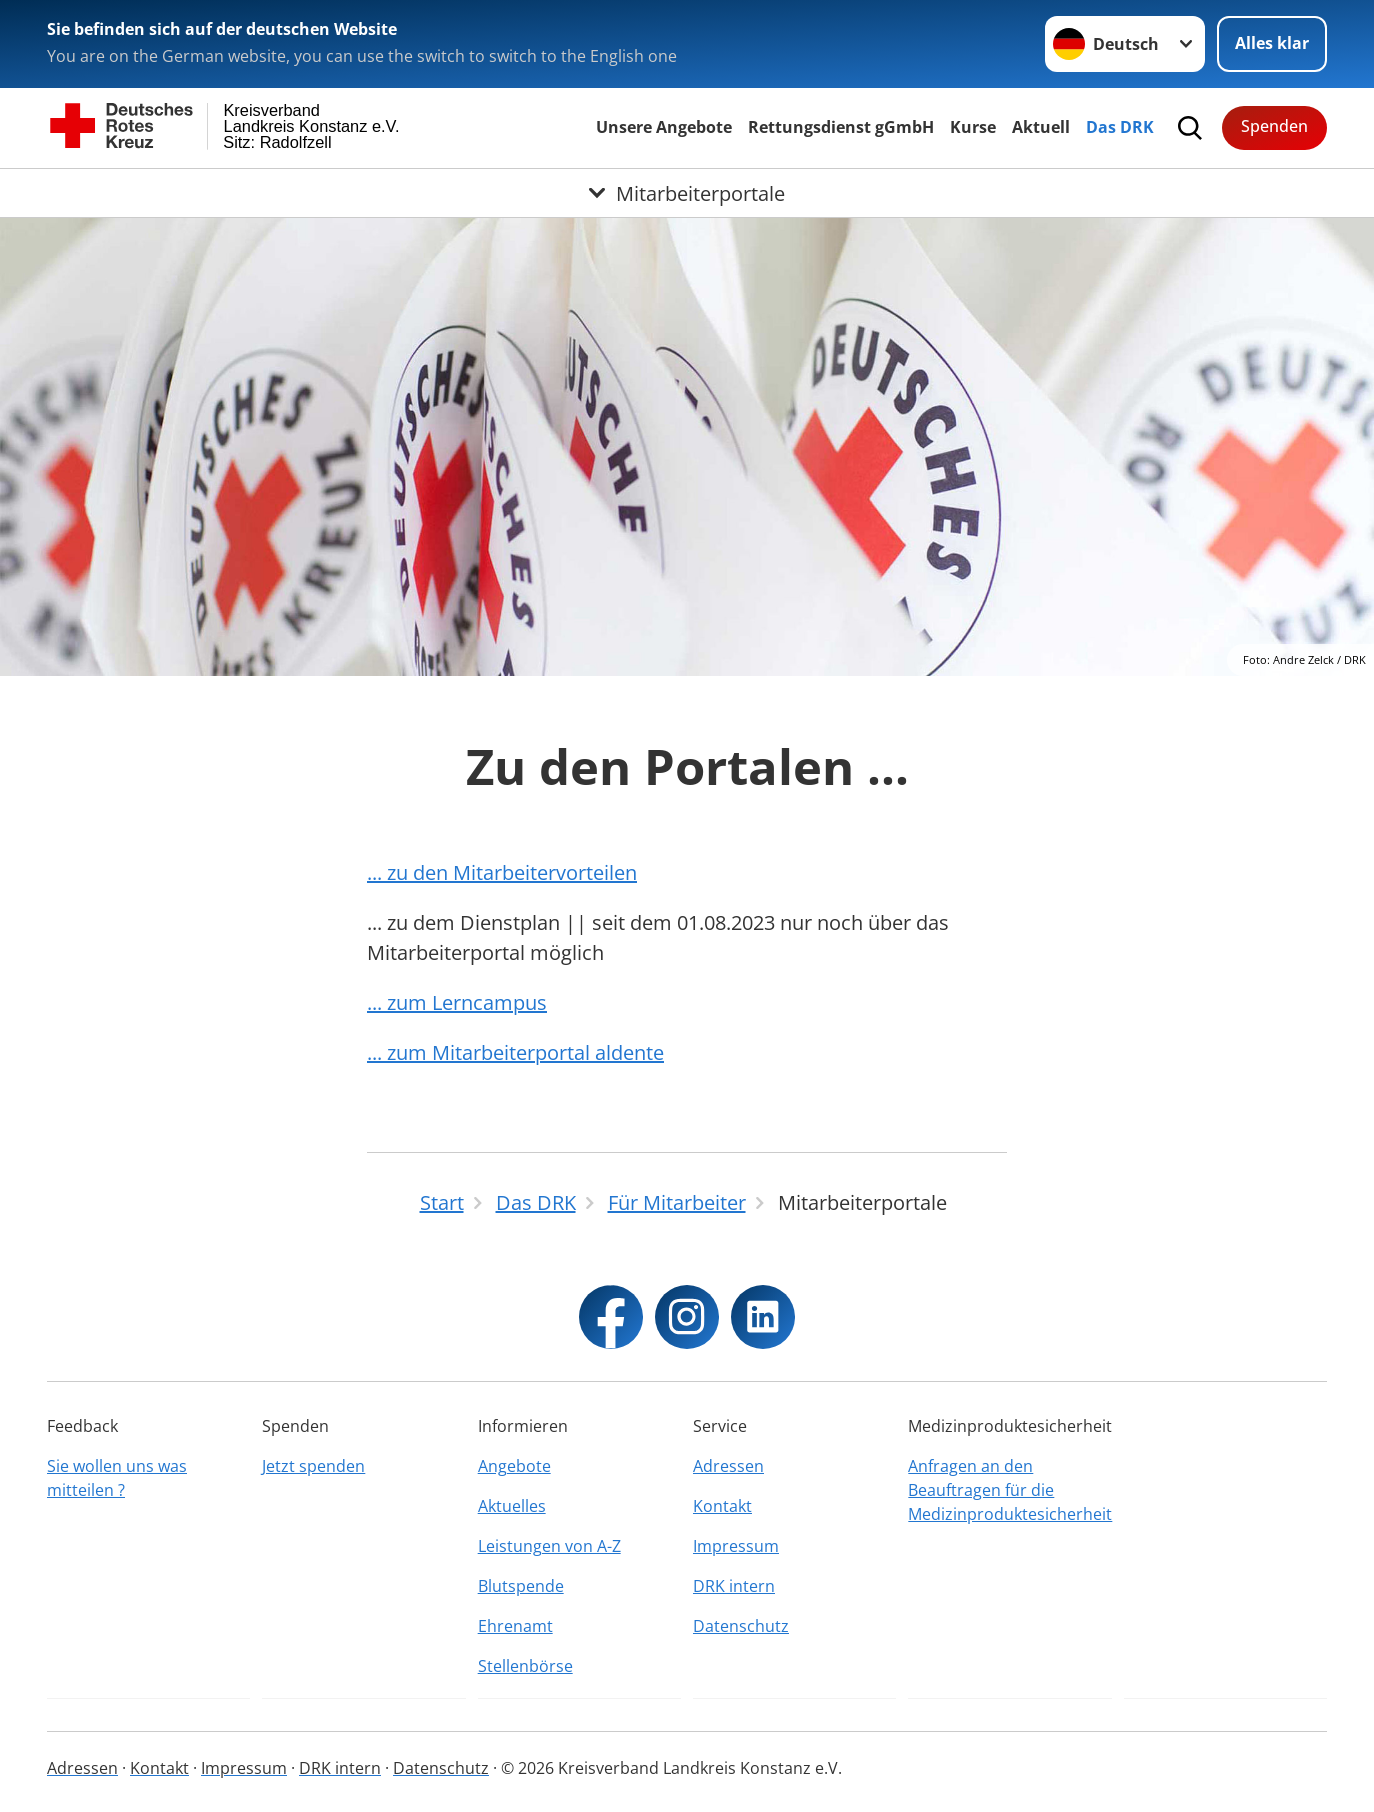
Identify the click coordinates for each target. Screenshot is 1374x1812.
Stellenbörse (525, 1666)
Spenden (1274, 126)
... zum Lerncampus (457, 1002)
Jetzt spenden (313, 1466)
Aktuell (1041, 127)
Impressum (736, 1546)
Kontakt (722, 1506)
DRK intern (734, 1586)
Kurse (973, 127)
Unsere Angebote (664, 127)
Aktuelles (512, 1506)
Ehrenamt (515, 1626)
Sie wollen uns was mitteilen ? (117, 1478)
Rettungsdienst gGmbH (841, 127)
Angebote (514, 1466)
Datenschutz (741, 1626)
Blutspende (521, 1586)
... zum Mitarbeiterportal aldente (515, 1052)
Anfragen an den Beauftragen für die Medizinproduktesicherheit (1009, 1490)
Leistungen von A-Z (549, 1546)
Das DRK (1120, 127)
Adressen (728, 1466)
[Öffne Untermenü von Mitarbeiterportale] (687, 193)
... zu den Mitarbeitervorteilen (502, 872)
